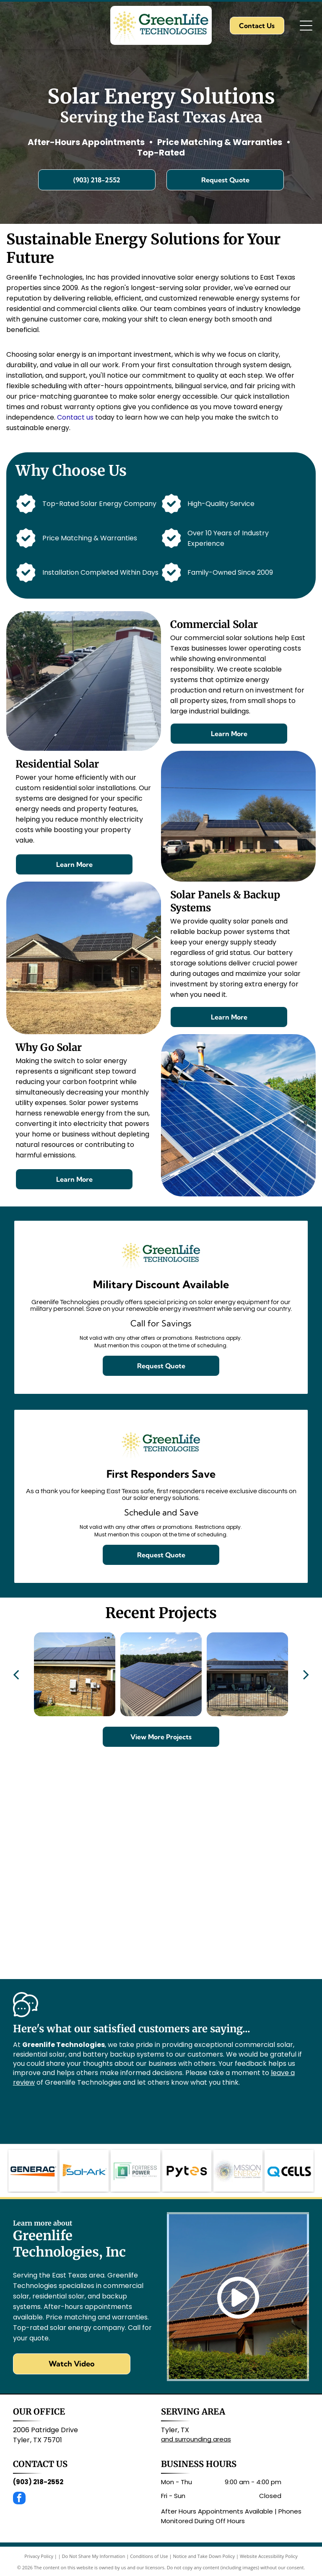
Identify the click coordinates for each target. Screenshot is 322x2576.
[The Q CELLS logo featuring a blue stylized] (289, 2171)
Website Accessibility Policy (269, 2556)
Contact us (75, 417)
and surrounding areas (196, 2439)
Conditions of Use (149, 2556)
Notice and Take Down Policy (204, 2556)
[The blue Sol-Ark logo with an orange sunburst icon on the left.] (84, 2171)
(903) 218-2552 (38, 2481)
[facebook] (19, 2499)
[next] (306, 1674)
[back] (16, 1674)
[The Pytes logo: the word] (186, 2171)
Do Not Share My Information (93, 2556)
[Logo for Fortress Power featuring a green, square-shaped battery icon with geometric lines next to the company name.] (135, 2171)
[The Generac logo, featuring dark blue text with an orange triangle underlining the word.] (32, 2171)
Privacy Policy (38, 2556)
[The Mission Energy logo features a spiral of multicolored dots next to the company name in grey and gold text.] (237, 2171)
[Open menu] (306, 25)
